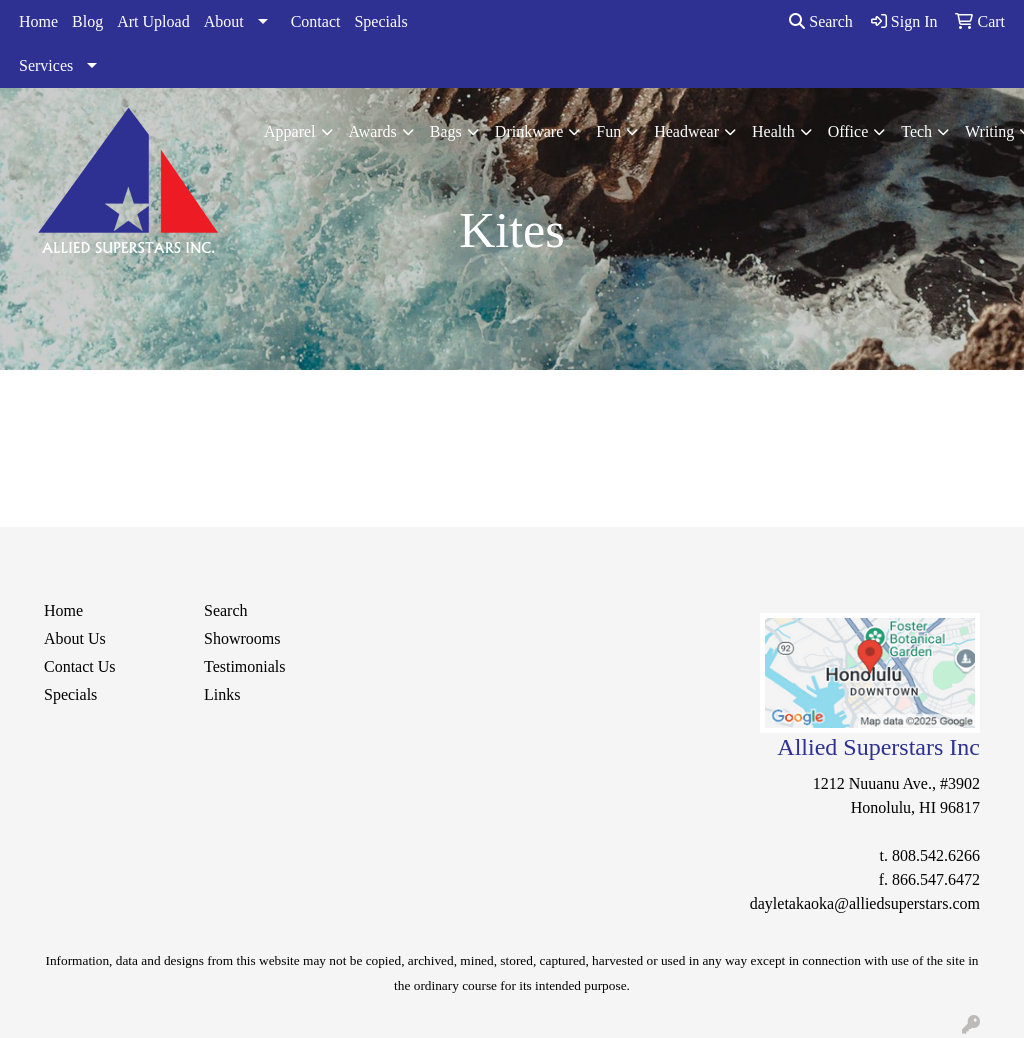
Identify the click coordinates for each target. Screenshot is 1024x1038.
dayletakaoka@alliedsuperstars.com (865, 903)
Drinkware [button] (529, 131)
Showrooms (242, 638)
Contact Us (80, 666)
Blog (87, 21)
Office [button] (848, 131)
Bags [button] (446, 131)
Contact (316, 21)
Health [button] (773, 131)
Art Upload (153, 21)
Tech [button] (916, 131)
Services (46, 65)
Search (821, 21)
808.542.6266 (936, 855)
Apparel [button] (290, 131)
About (224, 21)
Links (222, 694)
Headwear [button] (686, 131)
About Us (75, 638)
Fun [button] (608, 131)
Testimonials (245, 666)
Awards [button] (373, 131)
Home (38, 21)
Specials (380, 21)
